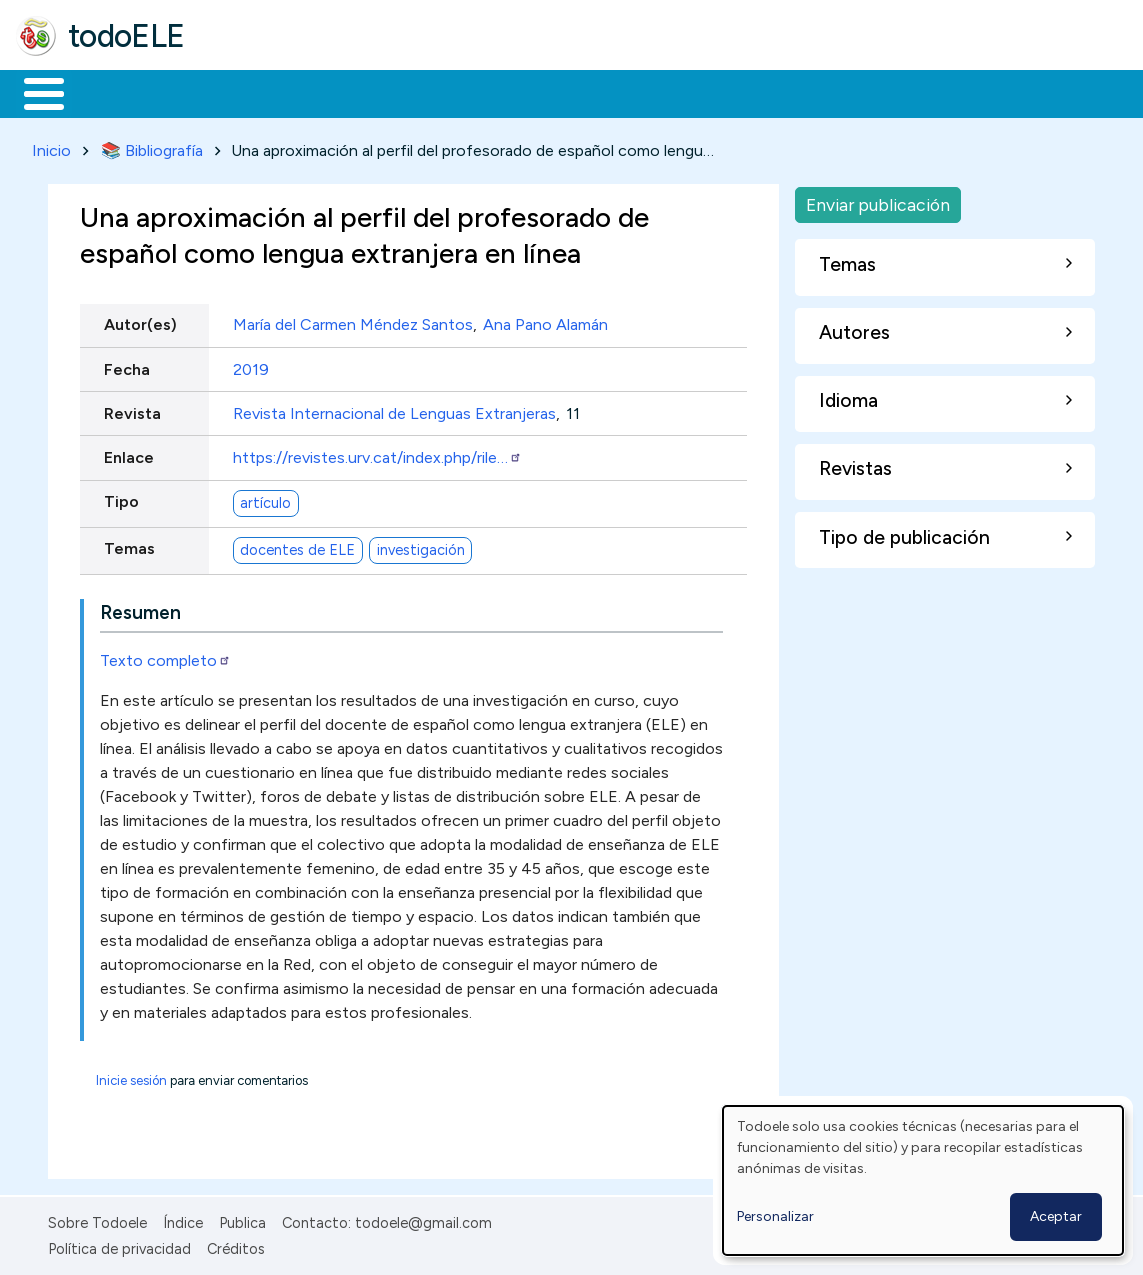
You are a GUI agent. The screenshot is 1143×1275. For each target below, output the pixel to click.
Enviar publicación (878, 200)
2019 (251, 365)
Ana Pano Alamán (545, 321)
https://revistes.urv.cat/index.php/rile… (377, 453)
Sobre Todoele (97, 1219)
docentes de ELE (297, 546)
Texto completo (165, 656)
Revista (132, 409)
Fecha (127, 365)
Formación (241, 92)
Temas (129, 545)
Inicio (33, 92)
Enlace (129, 453)
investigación (421, 546)
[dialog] (923, 1180)
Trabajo (360, 92)
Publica (242, 1219)
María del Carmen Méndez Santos (353, 321)
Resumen (140, 608)
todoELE (126, 36)
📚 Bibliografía (152, 146)
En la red (472, 92)
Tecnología (598, 92)
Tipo (121, 498)
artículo (265, 499)
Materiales (112, 92)
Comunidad (731, 92)
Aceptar (1056, 1216)
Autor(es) (140, 321)
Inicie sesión (131, 1076)
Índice (183, 1219)
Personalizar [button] (775, 1216)
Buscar (821, 92)
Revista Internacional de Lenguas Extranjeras (394, 409)
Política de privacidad (119, 1245)
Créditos (236, 1245)
